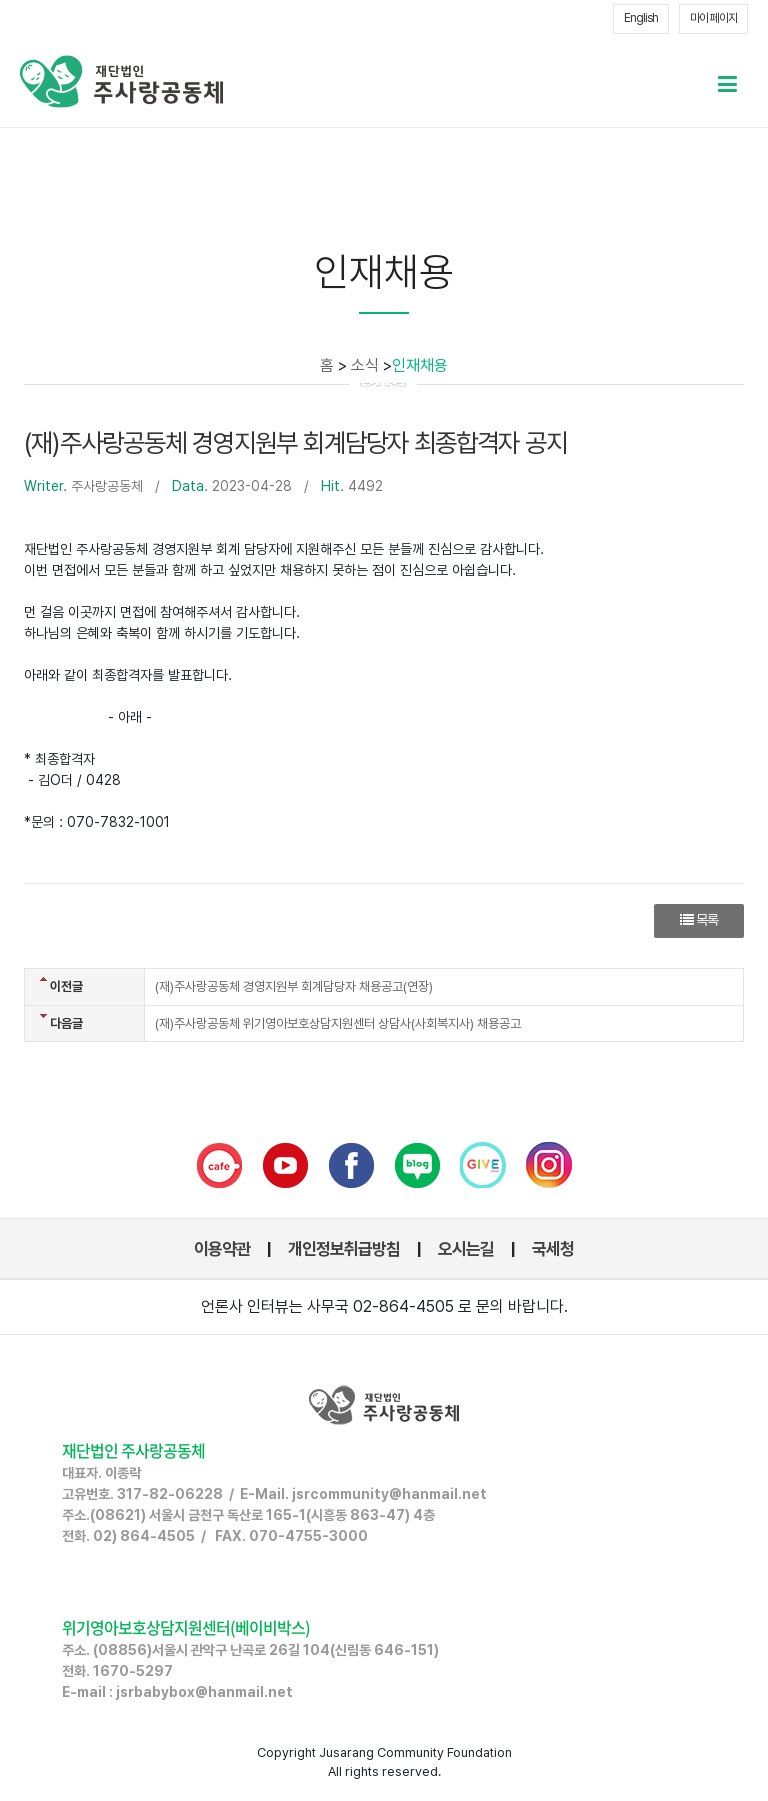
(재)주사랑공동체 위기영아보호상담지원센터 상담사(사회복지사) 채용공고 (338, 1023)
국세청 (553, 1249)
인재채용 (420, 365)
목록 (699, 920)
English (641, 18)
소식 (365, 365)
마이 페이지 (713, 18)
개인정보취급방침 (344, 1249)
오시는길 (466, 1249)
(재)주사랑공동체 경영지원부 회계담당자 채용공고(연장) (294, 986)
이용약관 (222, 1249)
